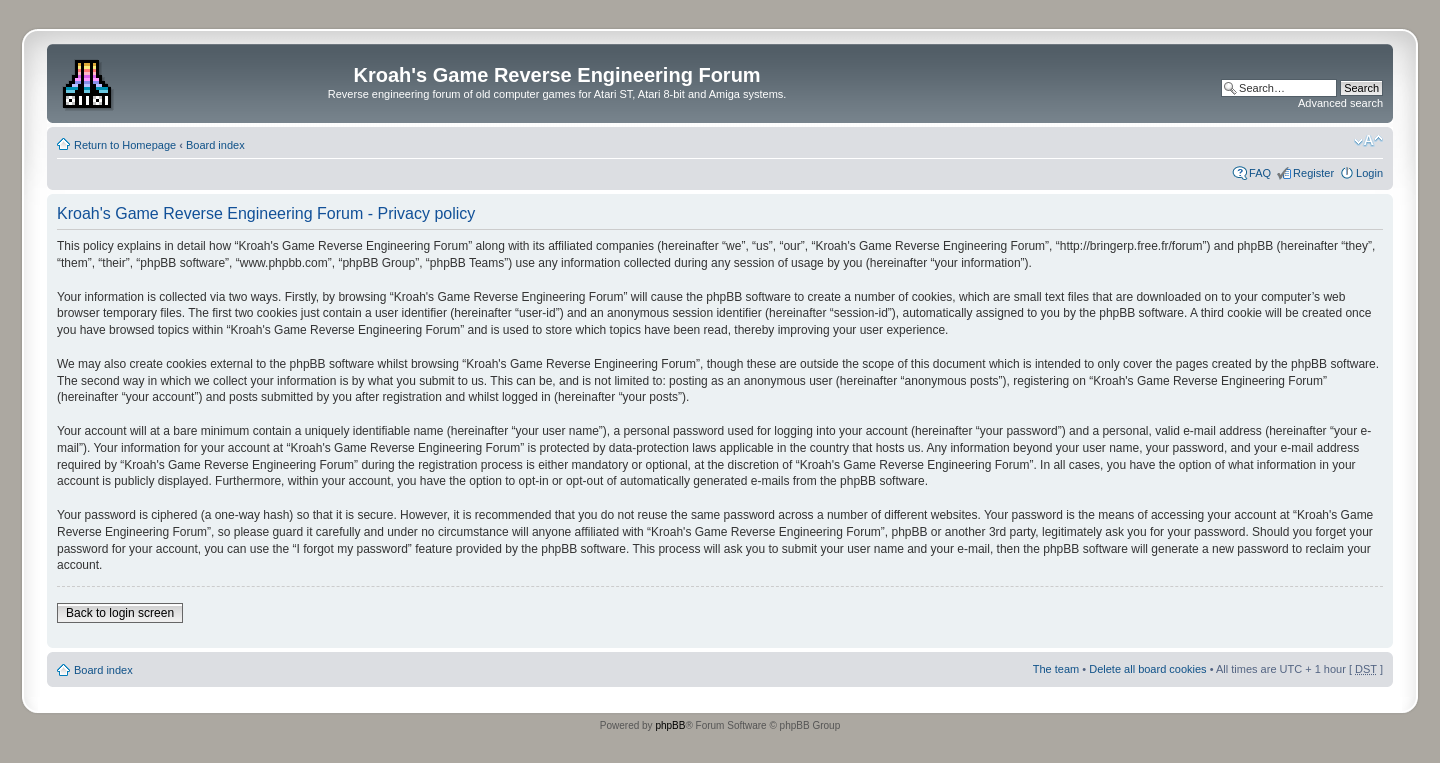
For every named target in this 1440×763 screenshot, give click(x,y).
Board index (215, 145)
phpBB (670, 725)
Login (1369, 173)
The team (1056, 669)
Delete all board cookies (1147, 669)
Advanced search (1340, 103)
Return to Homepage (125, 145)
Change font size (1368, 141)
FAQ (1260, 173)
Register (1313, 173)
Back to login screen (120, 613)
